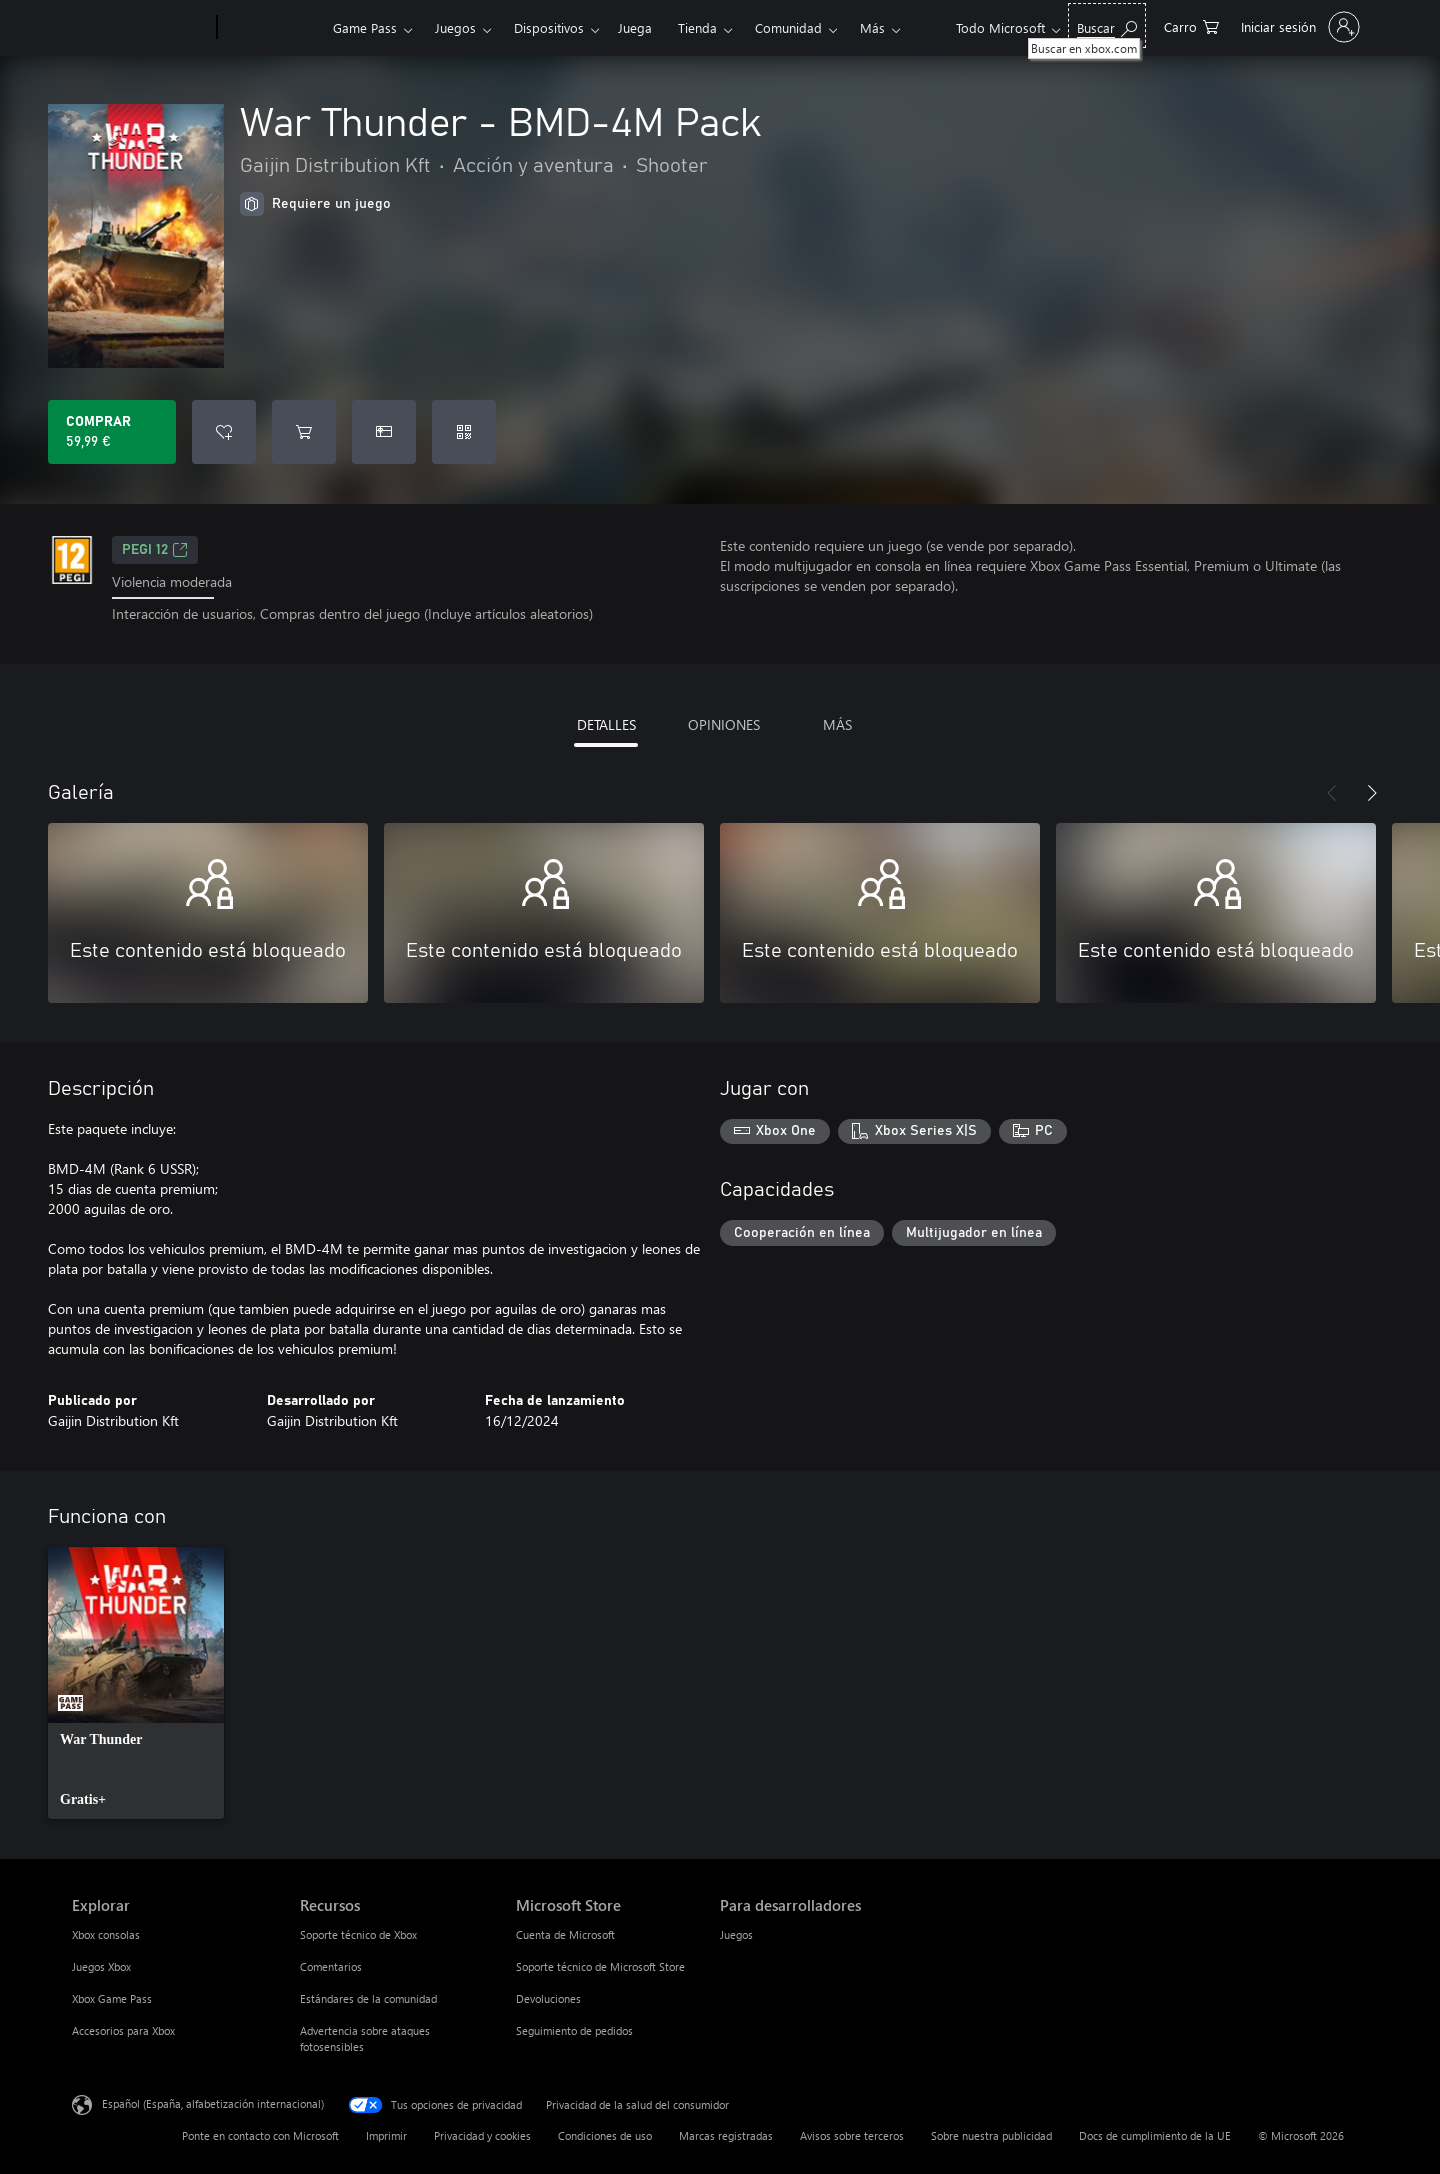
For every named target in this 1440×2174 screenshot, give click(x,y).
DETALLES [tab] (606, 724)
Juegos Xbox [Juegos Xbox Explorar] (101, 1966)
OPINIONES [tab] (724, 724)
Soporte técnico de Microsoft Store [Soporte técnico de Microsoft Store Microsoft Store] (600, 1966)
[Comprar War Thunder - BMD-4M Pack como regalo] (384, 432)
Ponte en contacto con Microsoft (260, 2135)
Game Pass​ (365, 27)
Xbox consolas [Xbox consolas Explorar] (106, 1934)
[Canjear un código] (464, 432)
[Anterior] (1332, 793)
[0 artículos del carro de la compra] (1191, 25)
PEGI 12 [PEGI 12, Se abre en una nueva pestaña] (155, 550)
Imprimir (386, 2135)
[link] (136, 1683)
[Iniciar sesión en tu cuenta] (1298, 27)
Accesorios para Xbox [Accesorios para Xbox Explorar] (123, 2030)
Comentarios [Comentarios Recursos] (331, 1966)
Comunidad (788, 27)
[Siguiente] (1372, 793)
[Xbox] (272, 28)
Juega (635, 27)
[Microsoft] (140, 28)
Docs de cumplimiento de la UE (1155, 2135)
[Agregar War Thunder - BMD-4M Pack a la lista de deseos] (224, 432)
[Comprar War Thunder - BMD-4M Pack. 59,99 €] (112, 432)
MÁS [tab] (837, 724)
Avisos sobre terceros (852, 2135)
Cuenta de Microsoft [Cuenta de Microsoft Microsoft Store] (565, 1934)
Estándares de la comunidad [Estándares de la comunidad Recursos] (368, 1998)
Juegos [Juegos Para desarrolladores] (736, 1934)
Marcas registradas (726, 2135)
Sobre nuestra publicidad (991, 2135)
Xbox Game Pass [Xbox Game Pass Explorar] (112, 1998)
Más (872, 27)
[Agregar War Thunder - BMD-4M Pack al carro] (304, 432)
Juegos (455, 27)
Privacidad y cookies (482, 2135)
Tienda (697, 27)
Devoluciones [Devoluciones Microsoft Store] (548, 1998)
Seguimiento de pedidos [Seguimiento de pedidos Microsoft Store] (574, 2030)
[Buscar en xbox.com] (1107, 25)
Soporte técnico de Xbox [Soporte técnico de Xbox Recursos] (358, 1934)
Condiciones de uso (605, 2135)
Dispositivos (549, 27)
